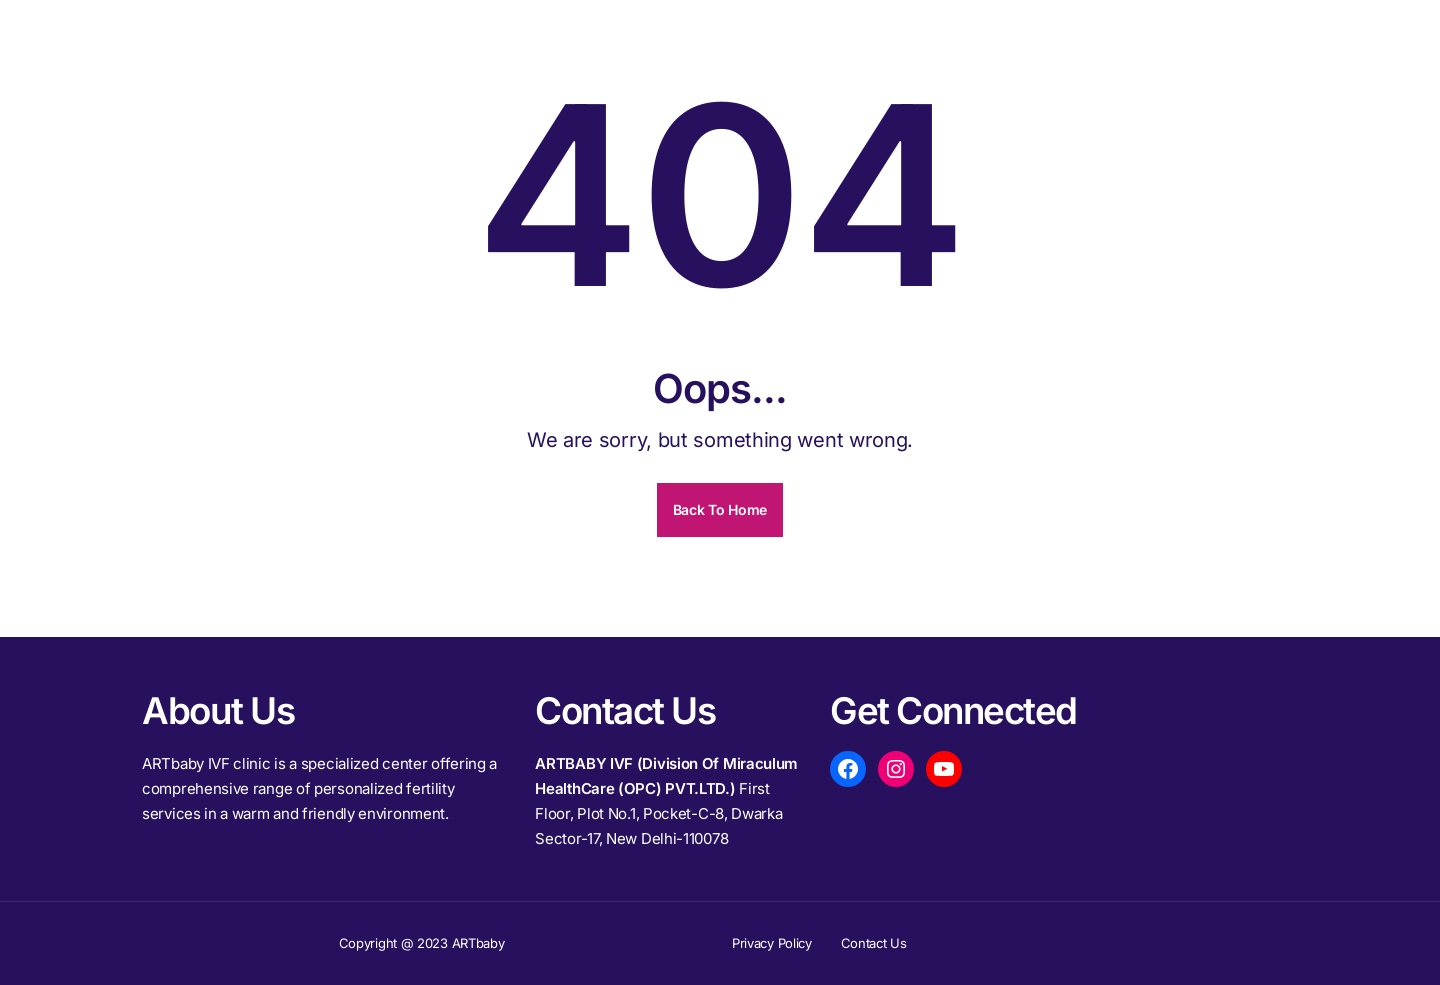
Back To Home (720, 509)
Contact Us (874, 943)
